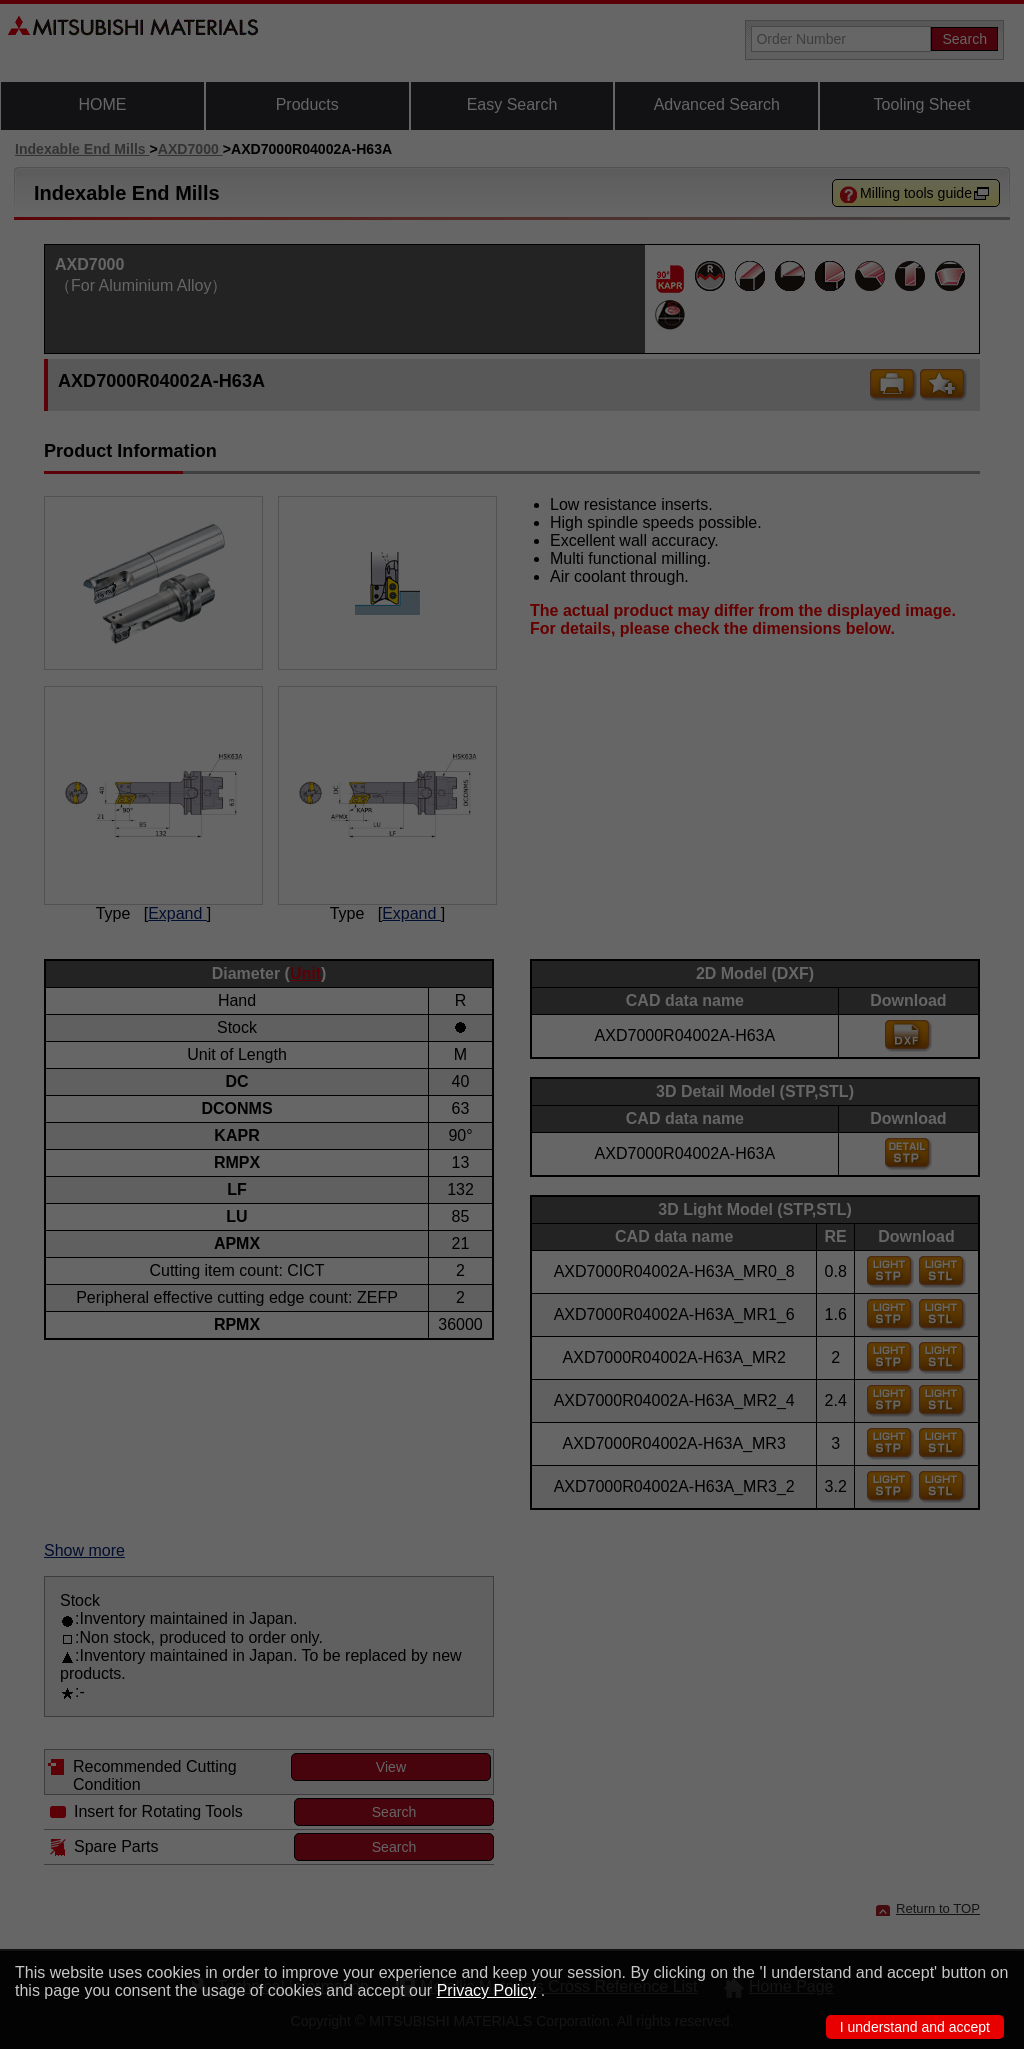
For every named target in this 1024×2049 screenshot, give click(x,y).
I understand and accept (915, 2027)
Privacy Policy (487, 1990)
